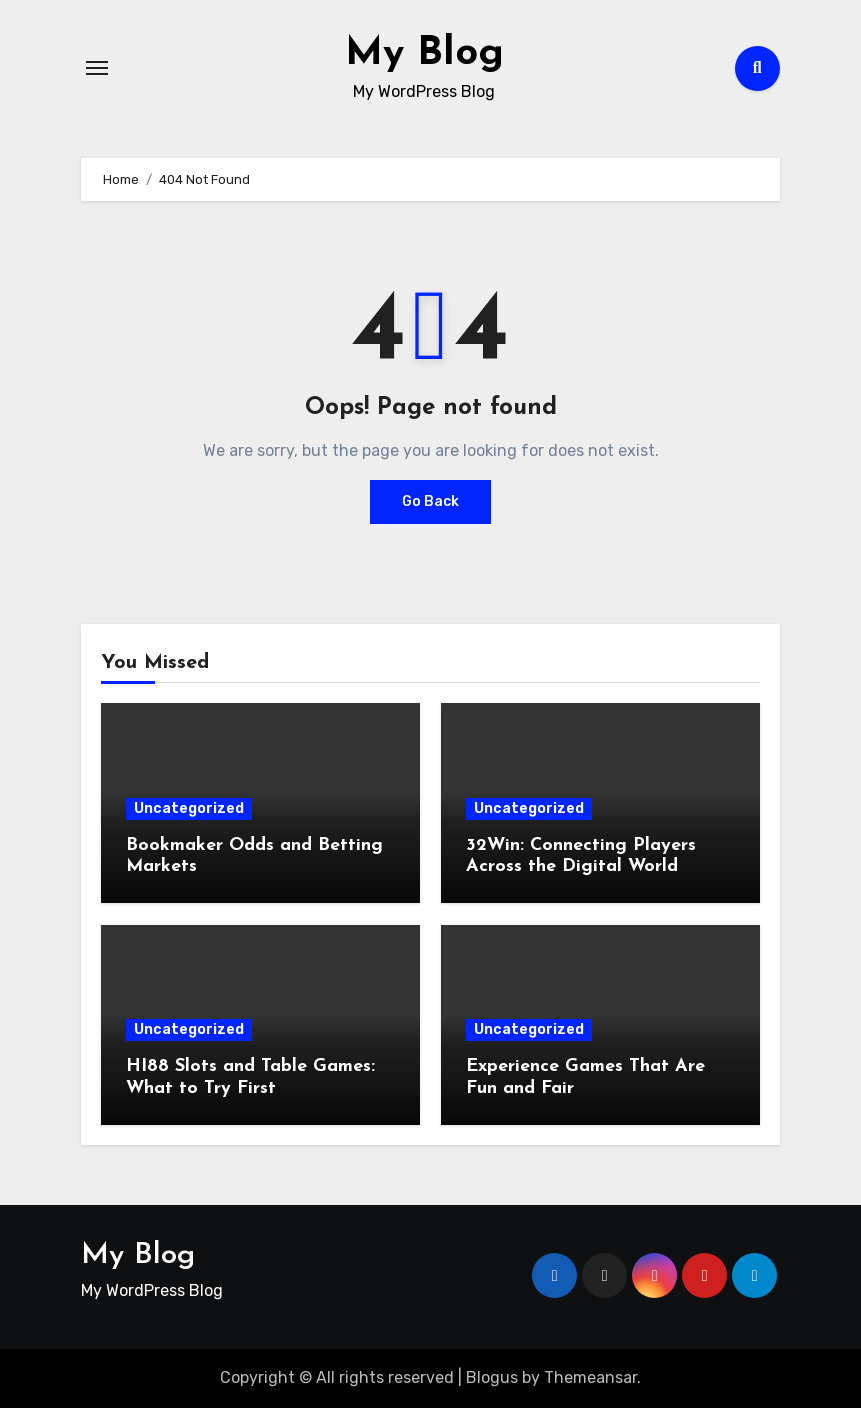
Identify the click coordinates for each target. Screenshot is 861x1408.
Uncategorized (189, 808)
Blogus (492, 1377)
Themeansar (590, 1377)
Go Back (430, 501)
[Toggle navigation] (97, 68)
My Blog (424, 54)
